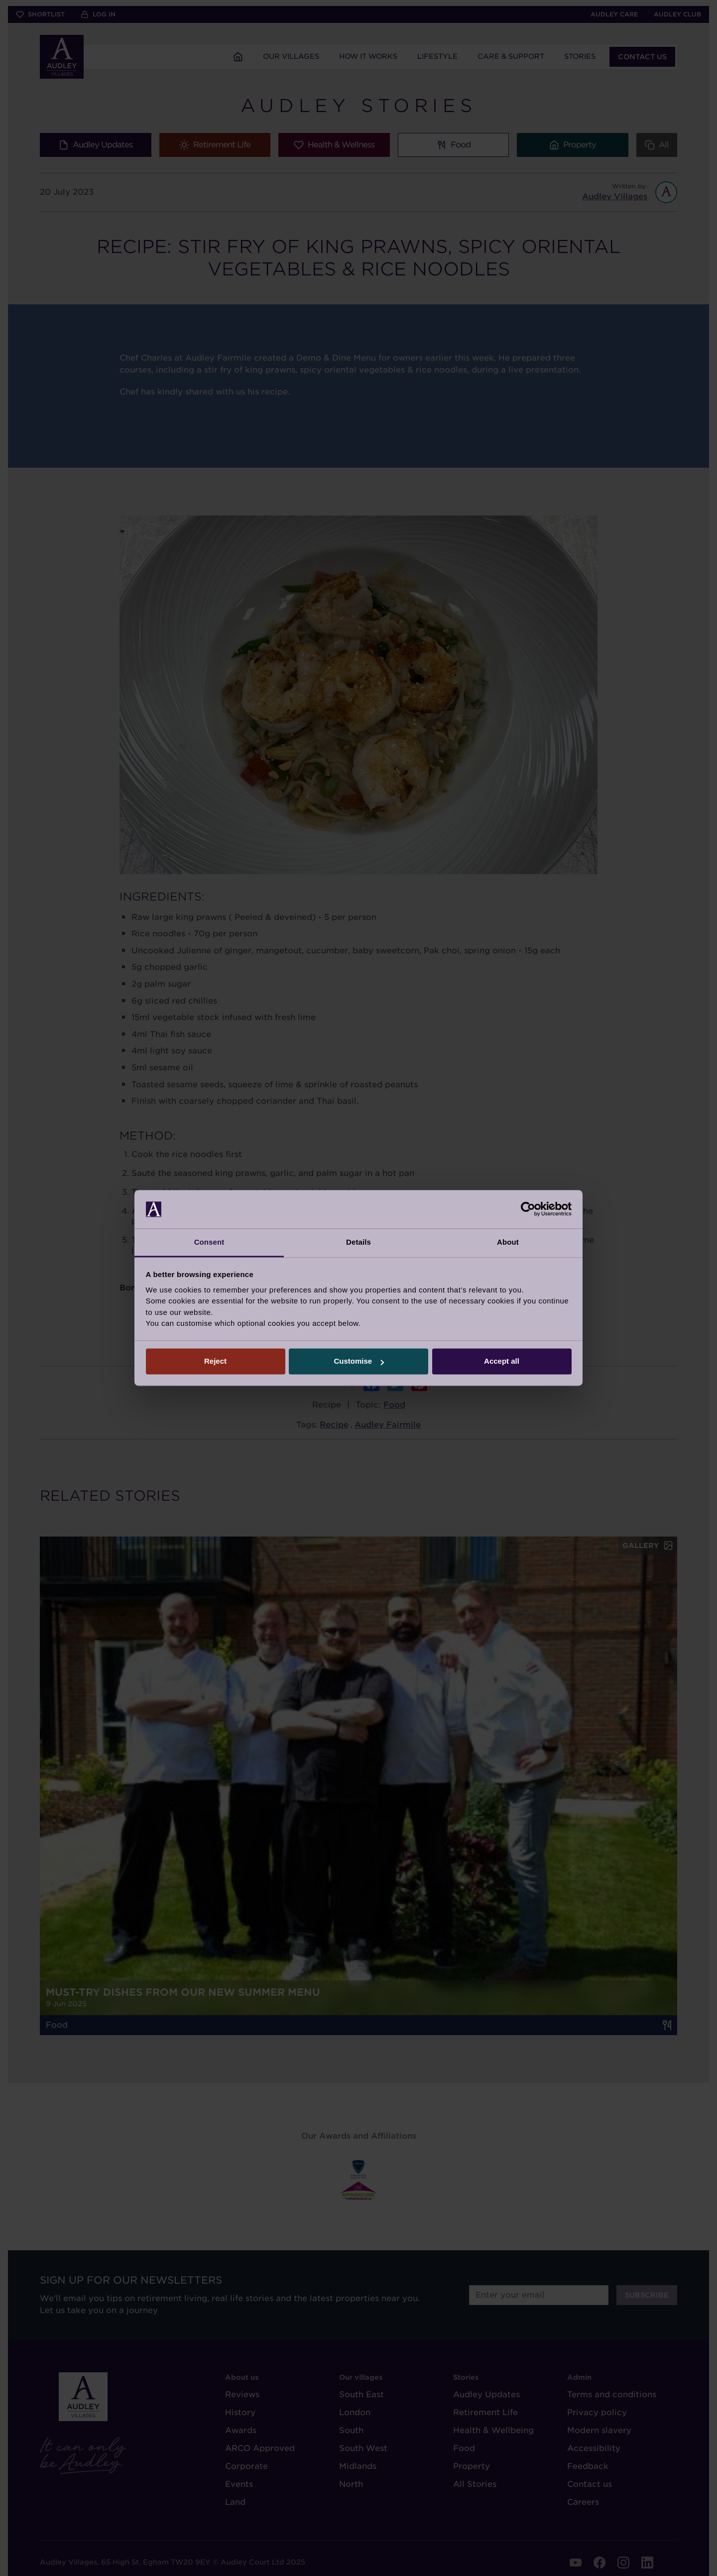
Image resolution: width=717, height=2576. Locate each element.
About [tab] (508, 1242)
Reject (215, 1361)
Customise (359, 1361)
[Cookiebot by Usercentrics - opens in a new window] (528, 1209)
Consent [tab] (209, 1242)
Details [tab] (358, 1242)
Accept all (501, 1361)
